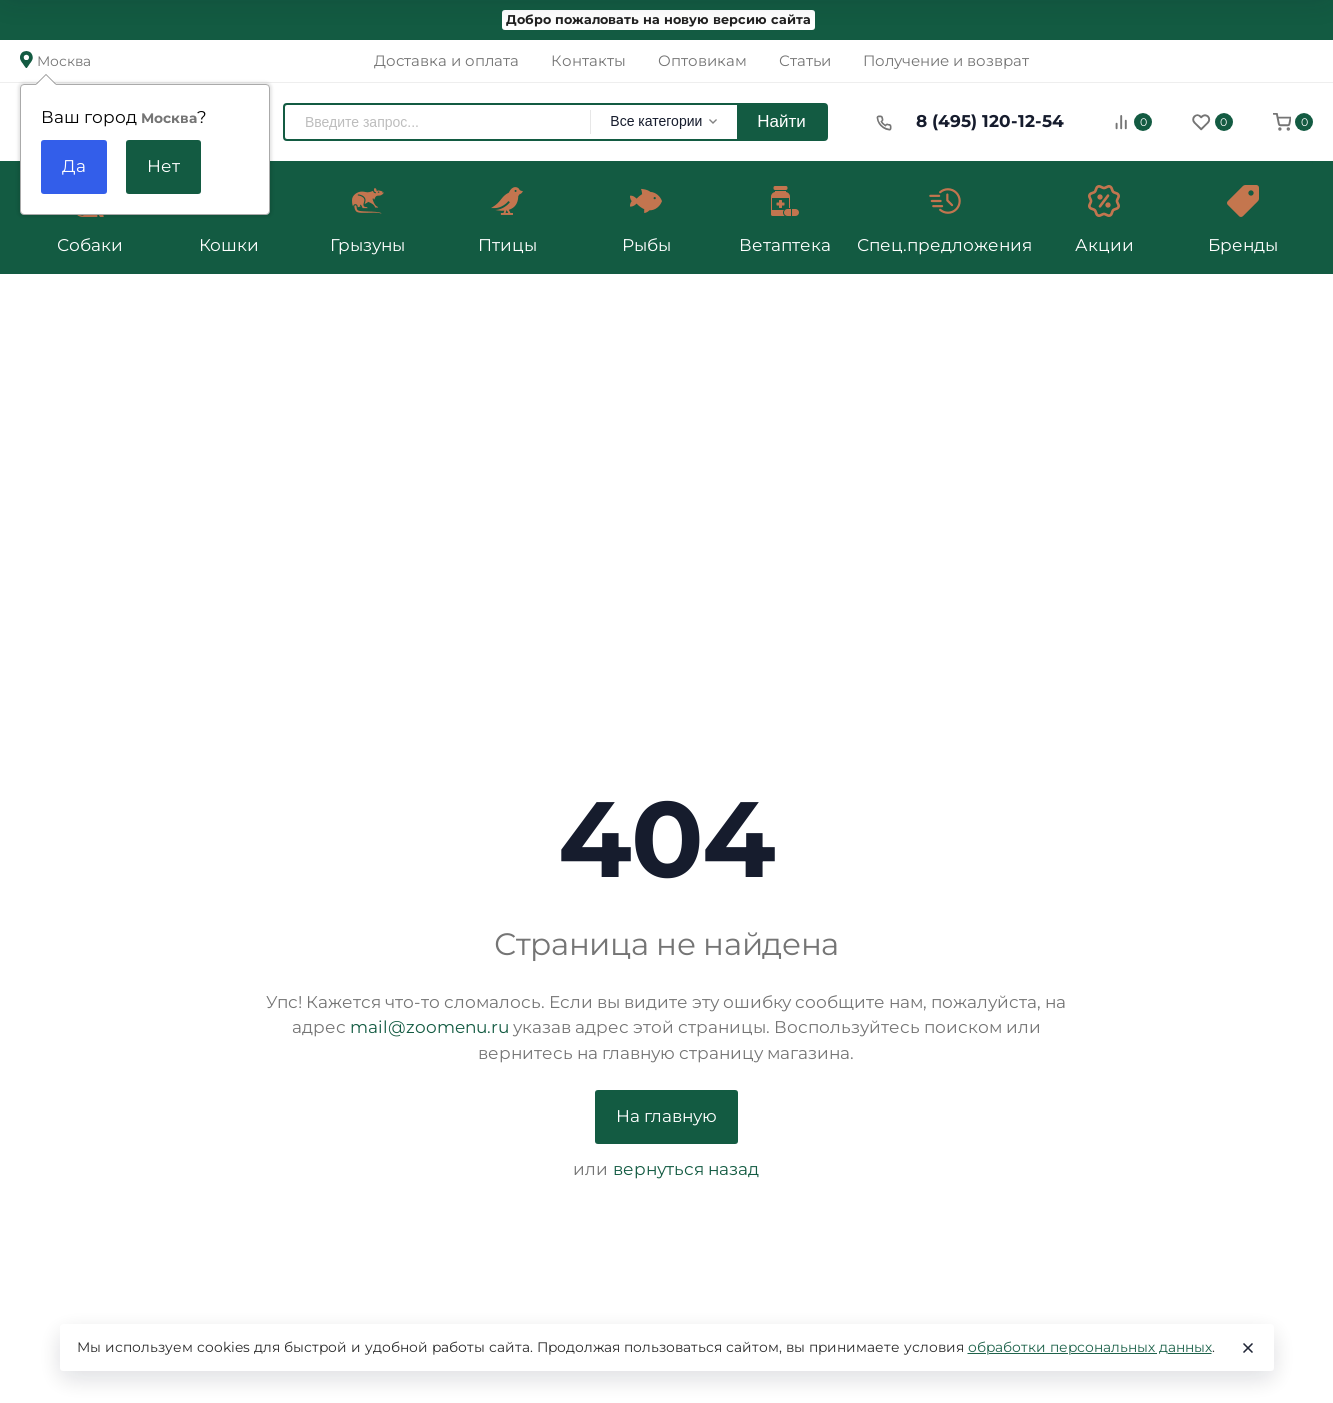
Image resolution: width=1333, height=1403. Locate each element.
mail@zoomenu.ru (429, 1027)
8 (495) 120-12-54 (990, 121)
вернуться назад (686, 1169)
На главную (666, 1116)
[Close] (1248, 1348)
